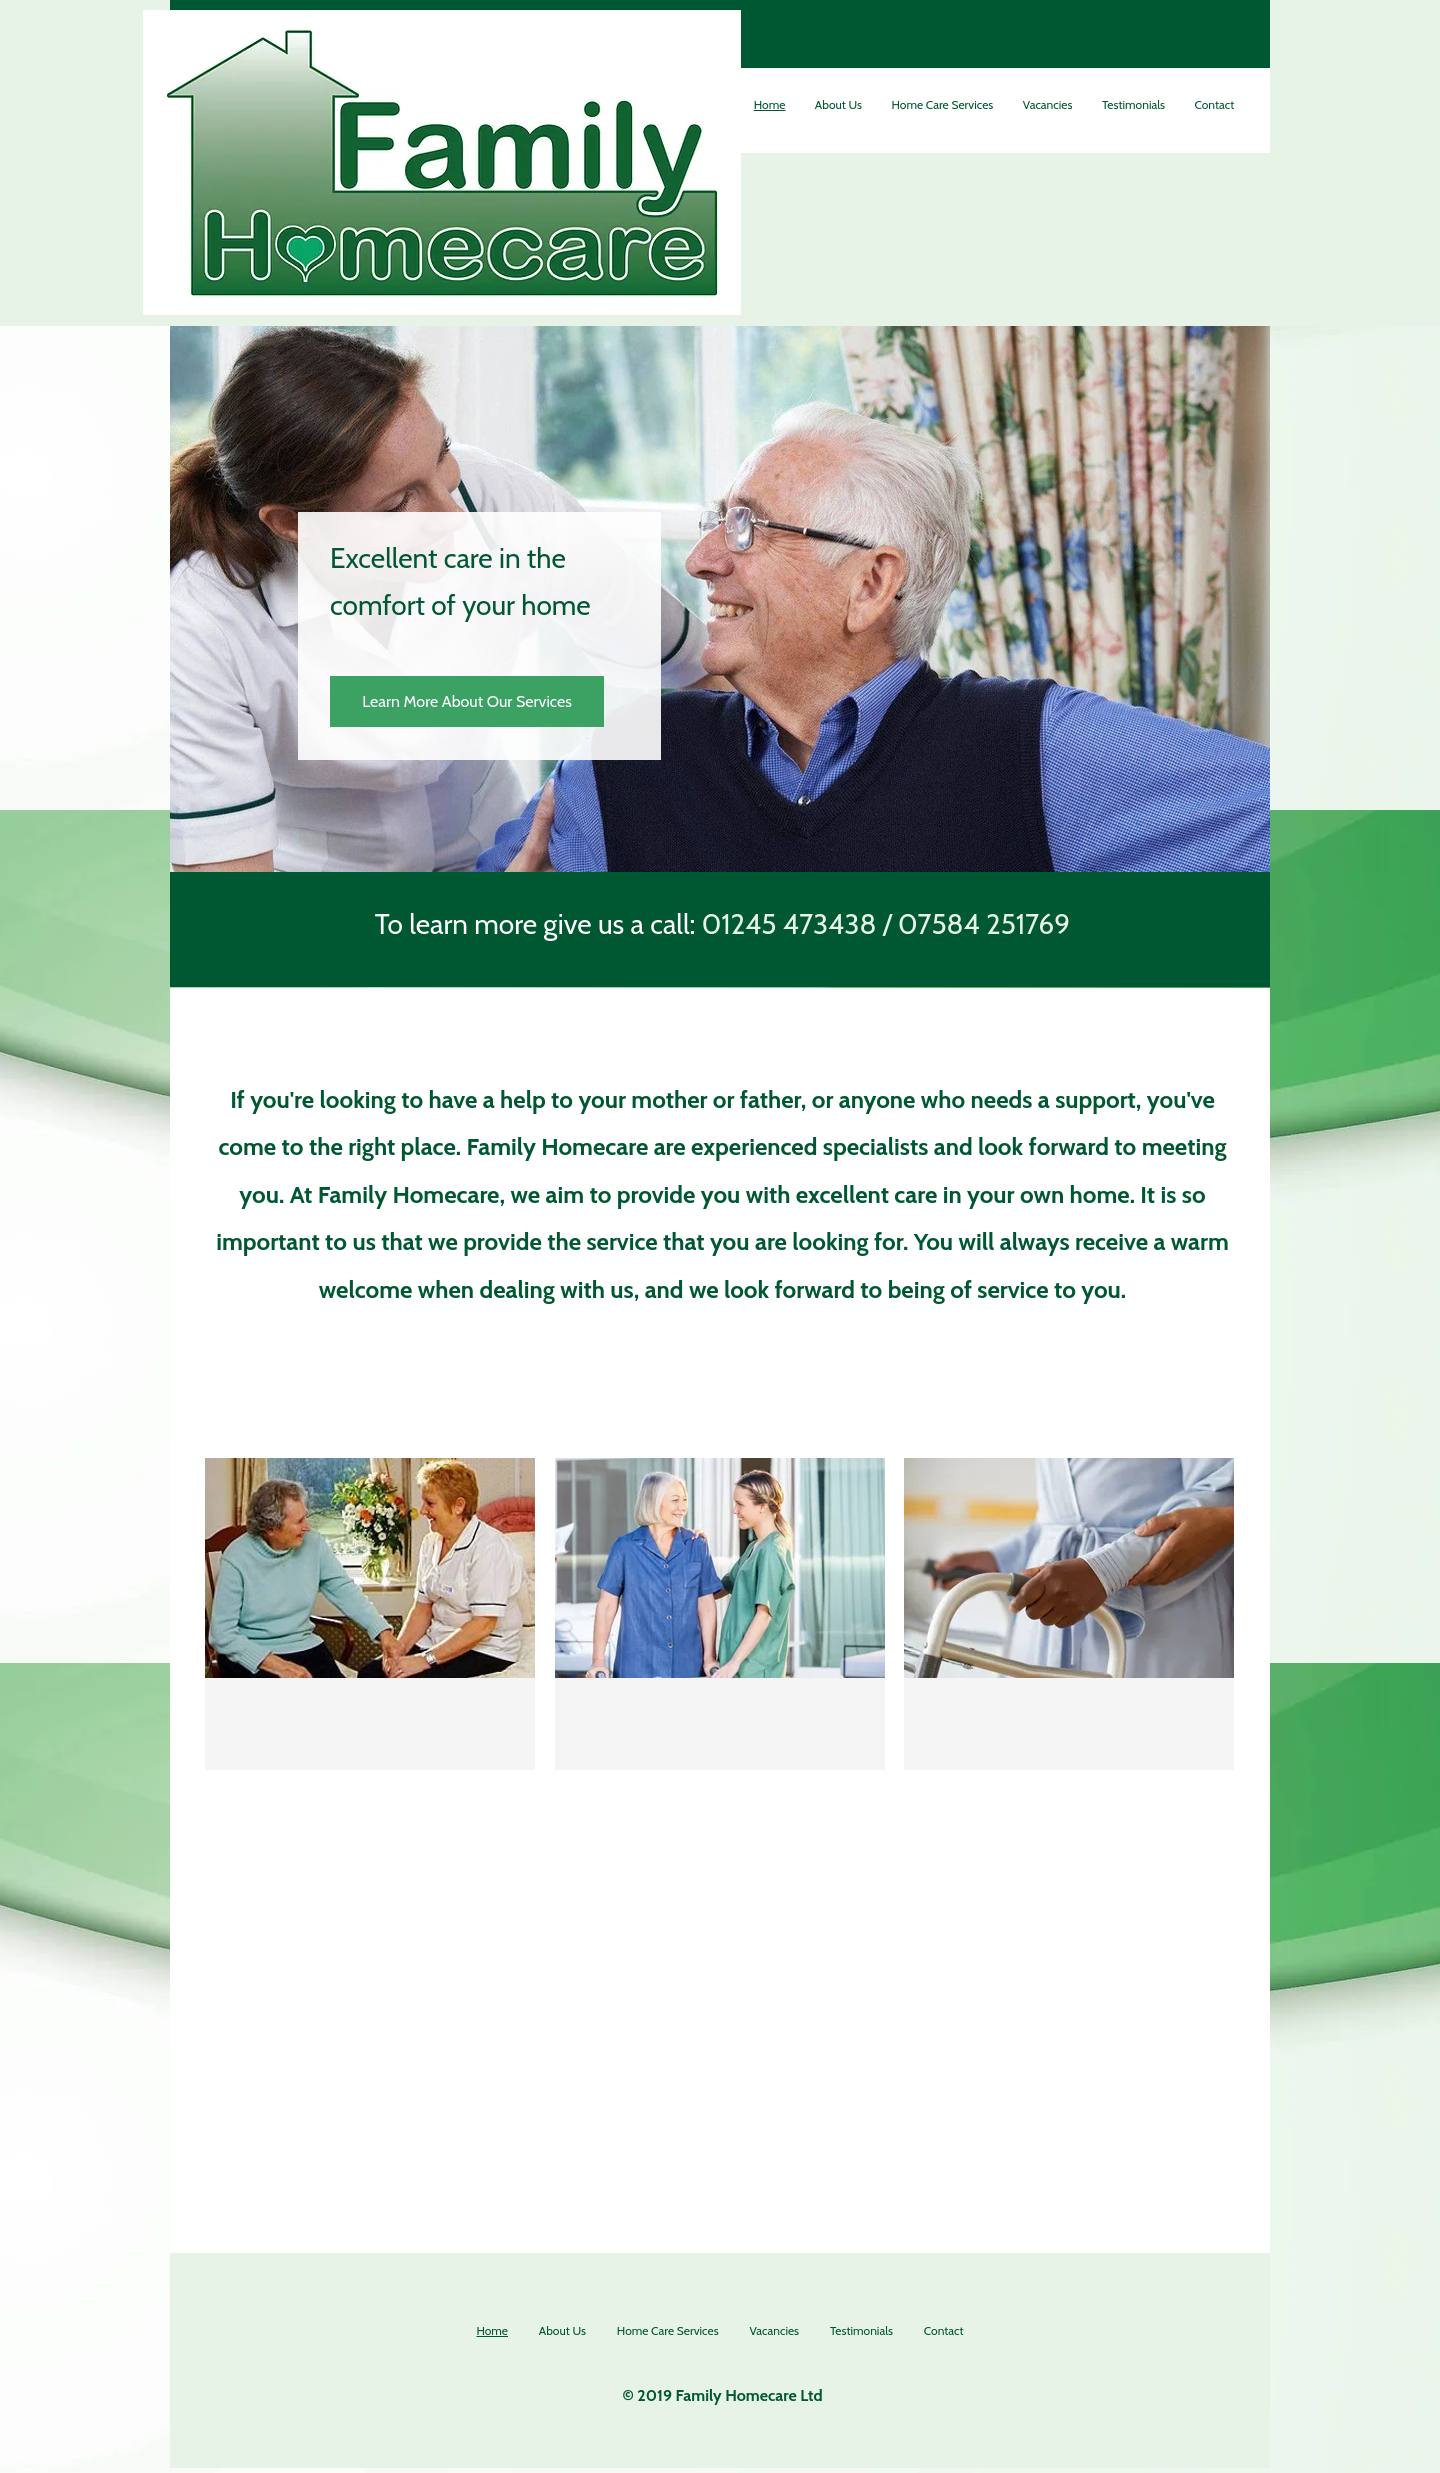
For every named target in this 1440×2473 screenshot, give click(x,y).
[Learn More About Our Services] (467, 701)
